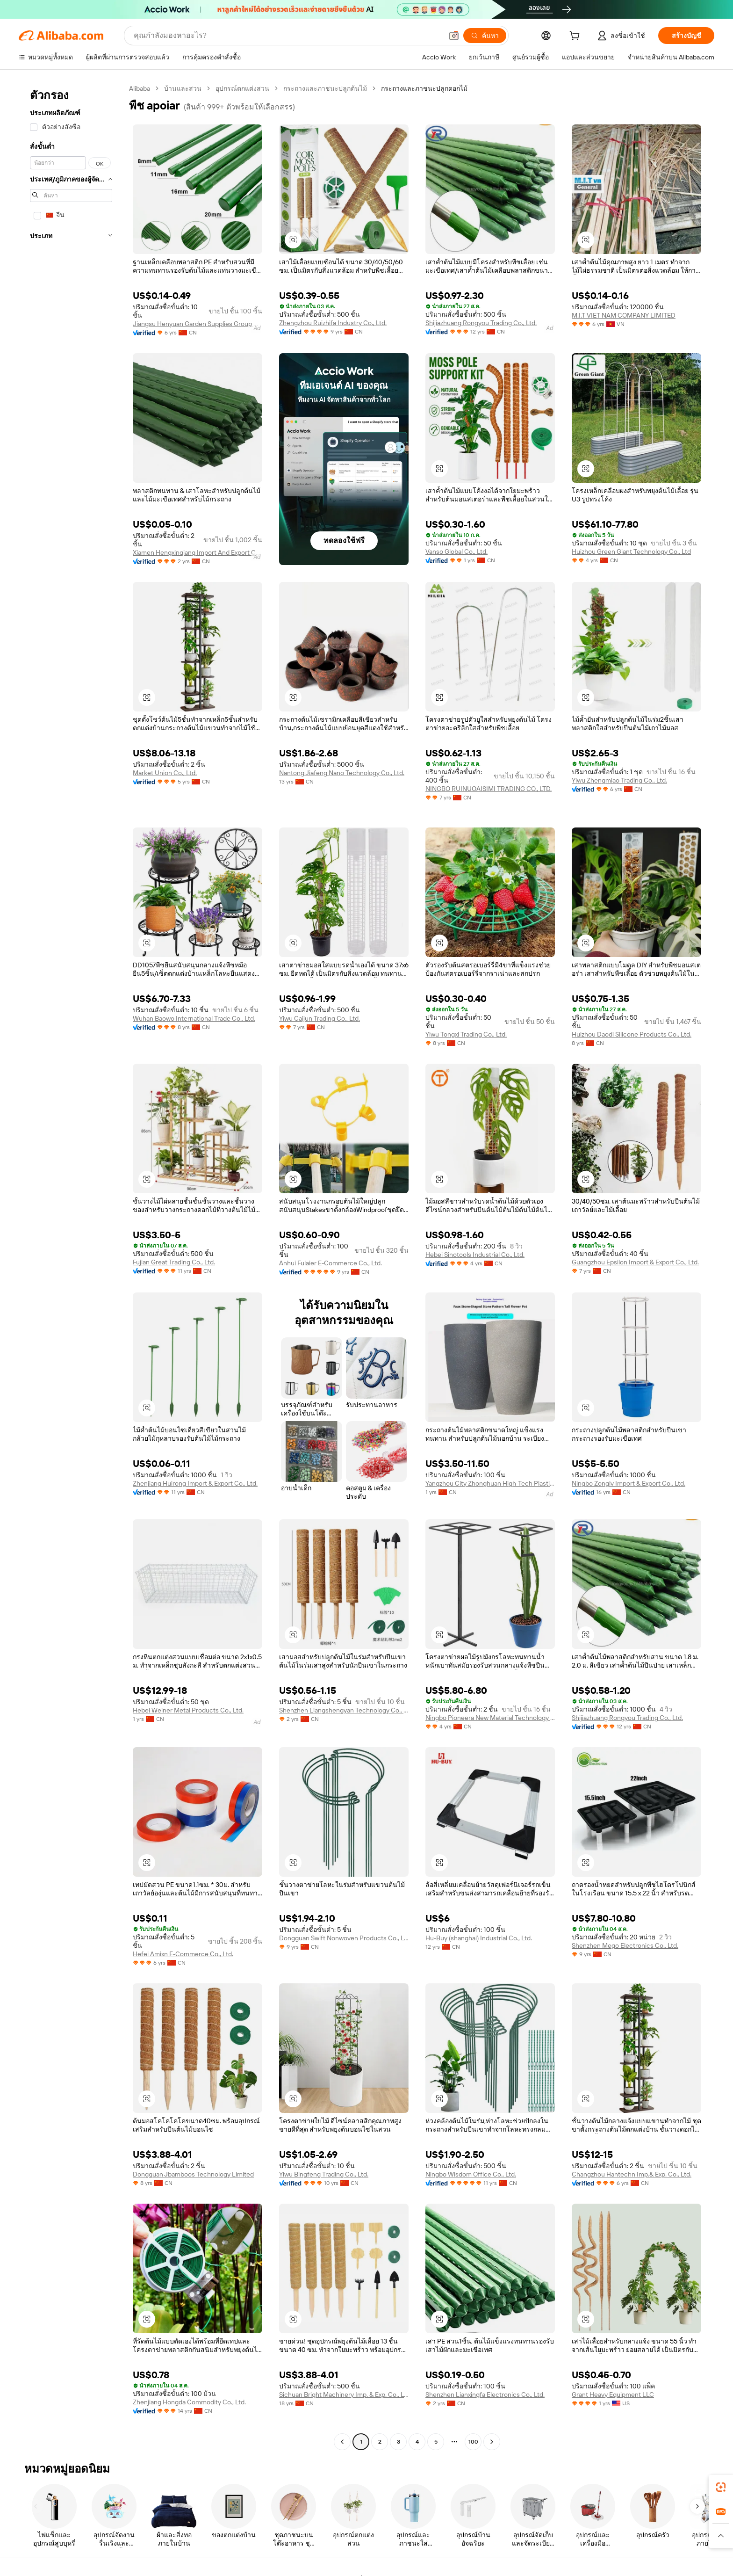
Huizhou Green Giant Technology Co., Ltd (631, 551)
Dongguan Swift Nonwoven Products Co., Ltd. (344, 1938)
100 (473, 2441)
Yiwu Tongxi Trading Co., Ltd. (466, 1034)
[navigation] (71, 1266)
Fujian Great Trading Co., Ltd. (174, 1262)
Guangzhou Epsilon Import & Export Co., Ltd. (635, 1262)
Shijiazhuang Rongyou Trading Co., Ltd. (481, 323)
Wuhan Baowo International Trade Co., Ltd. (194, 1018)
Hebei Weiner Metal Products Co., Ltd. (188, 1710)
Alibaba (139, 88)
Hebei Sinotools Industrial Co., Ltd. (475, 1254)
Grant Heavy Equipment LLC (613, 2394)
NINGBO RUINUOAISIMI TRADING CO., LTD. (488, 788)
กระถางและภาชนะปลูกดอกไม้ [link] (424, 88)
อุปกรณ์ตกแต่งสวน (242, 88)
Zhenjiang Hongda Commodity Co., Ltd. (189, 2402)
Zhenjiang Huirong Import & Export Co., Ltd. (195, 1483)
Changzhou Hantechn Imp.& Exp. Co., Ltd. (631, 2174)
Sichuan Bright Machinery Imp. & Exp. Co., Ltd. (344, 2394)
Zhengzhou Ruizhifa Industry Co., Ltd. (333, 323)
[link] (721, 2487)
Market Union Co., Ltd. (165, 772)
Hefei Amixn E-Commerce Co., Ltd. (183, 1954)
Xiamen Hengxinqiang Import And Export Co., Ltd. (197, 552)
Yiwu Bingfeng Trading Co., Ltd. (323, 2174)
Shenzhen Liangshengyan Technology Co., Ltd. (344, 1710)
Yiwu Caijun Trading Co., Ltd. (319, 1018)
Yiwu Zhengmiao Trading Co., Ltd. (619, 780)
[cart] (576, 37)
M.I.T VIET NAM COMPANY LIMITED (624, 315)
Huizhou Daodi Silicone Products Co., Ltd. (631, 1034)
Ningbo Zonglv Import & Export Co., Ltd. (628, 1483)
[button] (454, 35)
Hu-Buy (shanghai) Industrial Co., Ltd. (478, 1938)
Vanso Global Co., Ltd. (456, 551)
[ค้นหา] (484, 35)
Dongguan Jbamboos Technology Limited (193, 2174)
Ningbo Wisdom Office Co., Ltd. (470, 2174)
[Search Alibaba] (287, 35)
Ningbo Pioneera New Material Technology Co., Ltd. (490, 1717)
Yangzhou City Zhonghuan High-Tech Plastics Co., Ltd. (490, 1483)
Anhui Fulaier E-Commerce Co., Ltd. (330, 1263)
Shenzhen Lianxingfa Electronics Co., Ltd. (485, 2394)
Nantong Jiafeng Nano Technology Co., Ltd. (341, 772)
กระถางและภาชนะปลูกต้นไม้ (325, 88)
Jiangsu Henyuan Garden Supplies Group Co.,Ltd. (197, 323)
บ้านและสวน (182, 88)
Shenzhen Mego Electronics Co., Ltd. (625, 1945)
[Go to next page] (491, 2441)
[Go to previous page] (342, 2441)
